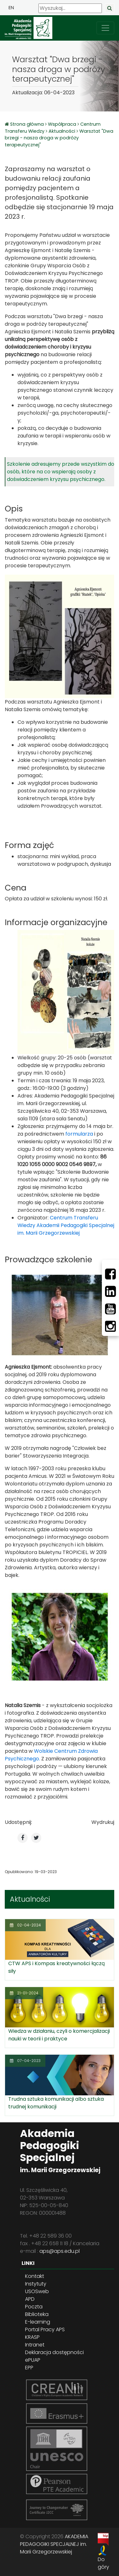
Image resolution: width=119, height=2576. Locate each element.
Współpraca (62, 124)
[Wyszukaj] (70, 8)
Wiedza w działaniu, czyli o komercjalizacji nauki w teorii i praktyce (59, 2034)
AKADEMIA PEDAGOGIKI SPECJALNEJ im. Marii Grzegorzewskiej (54, 2544)
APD (30, 2299)
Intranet (34, 2344)
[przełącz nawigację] (105, 28)
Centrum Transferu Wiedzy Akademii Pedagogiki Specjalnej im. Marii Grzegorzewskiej (65, 1225)
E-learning (37, 2322)
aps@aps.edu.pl (59, 2251)
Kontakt (34, 2276)
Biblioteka (37, 2314)
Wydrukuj (102, 1822)
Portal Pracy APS (45, 2329)
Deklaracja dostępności (54, 2352)
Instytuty (35, 2283)
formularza (79, 1134)
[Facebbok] (110, 1274)
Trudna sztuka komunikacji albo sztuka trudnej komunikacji (56, 2102)
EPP (29, 2367)
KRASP (32, 2337)
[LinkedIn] (110, 1291)
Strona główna (27, 124)
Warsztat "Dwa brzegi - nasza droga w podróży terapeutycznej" (59, 138)
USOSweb (37, 2291)
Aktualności (62, 131)
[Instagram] (110, 1326)
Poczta (34, 2306)
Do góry (103, 2563)
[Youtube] (110, 1309)
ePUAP (32, 2360)
